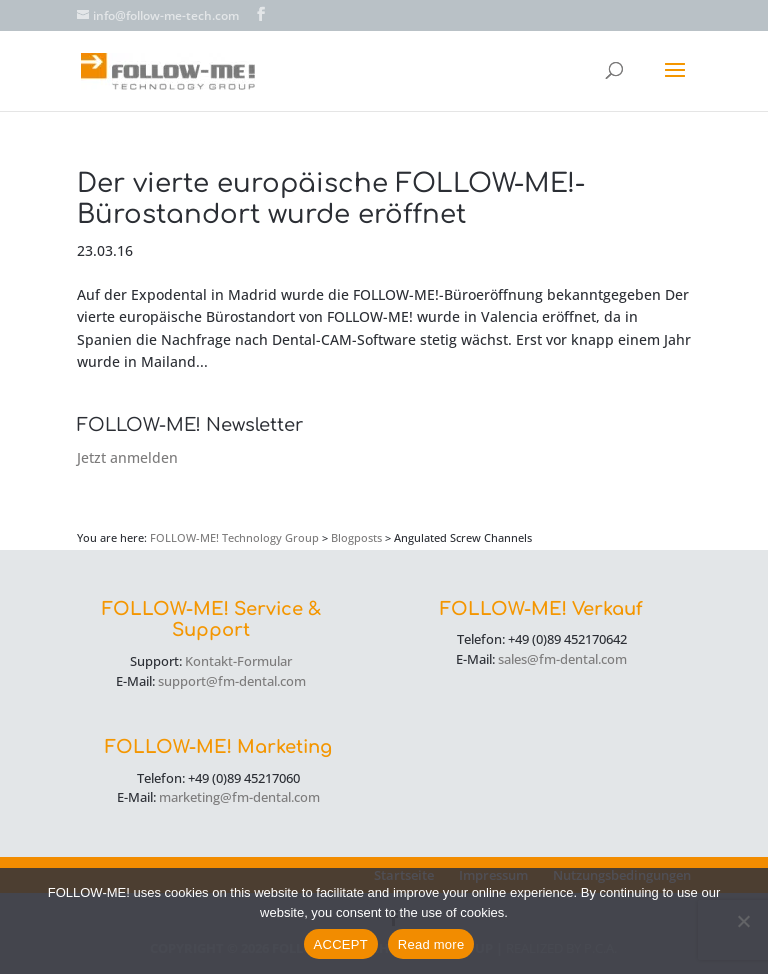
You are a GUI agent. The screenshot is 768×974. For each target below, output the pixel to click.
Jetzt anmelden (127, 457)
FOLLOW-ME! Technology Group (234, 537)
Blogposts (356, 537)
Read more (431, 944)
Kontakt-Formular (238, 661)
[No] (743, 921)
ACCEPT (341, 944)
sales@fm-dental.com (562, 659)
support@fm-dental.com (232, 681)
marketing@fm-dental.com (239, 797)
